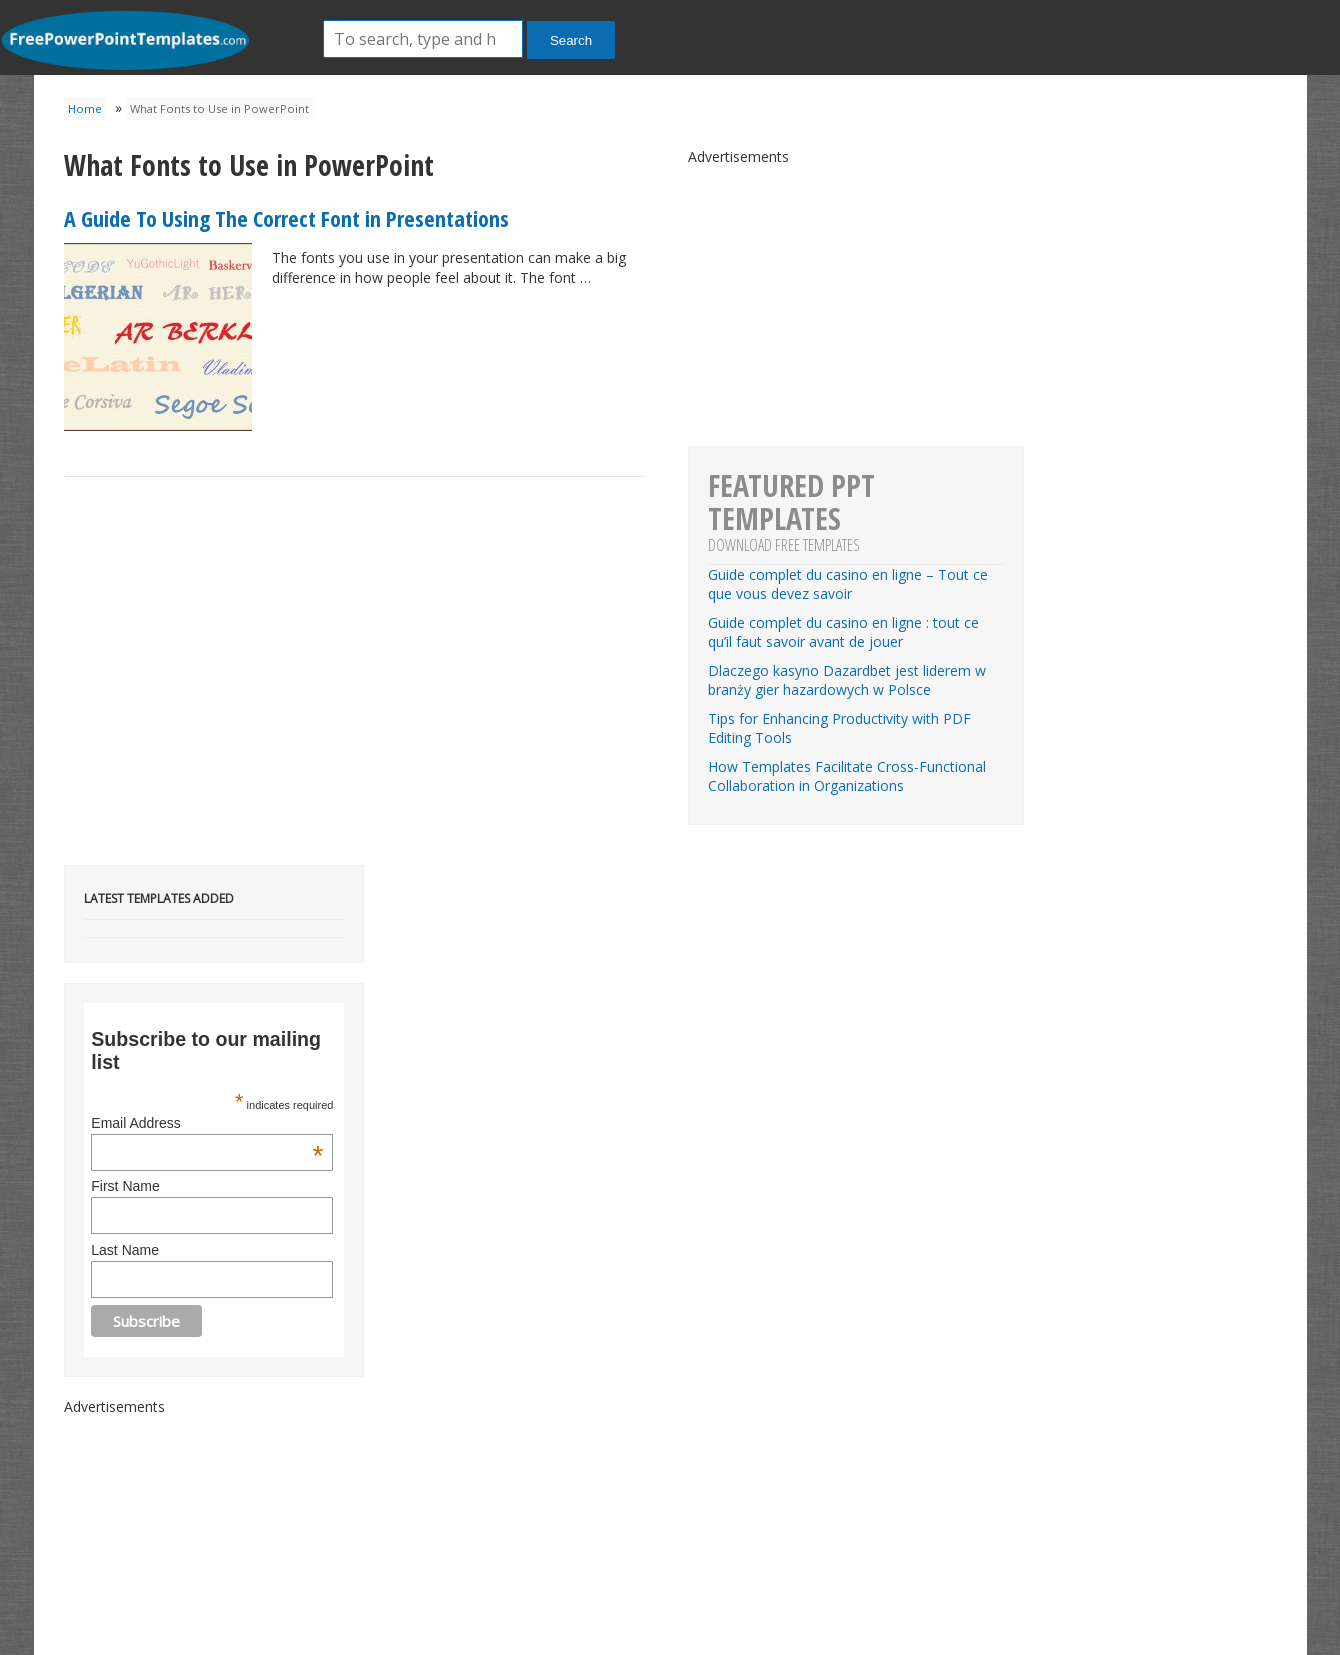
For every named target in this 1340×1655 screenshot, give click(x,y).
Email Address (207, 1123)
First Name (125, 1186)
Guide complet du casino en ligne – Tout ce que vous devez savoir (848, 584)
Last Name (125, 1250)
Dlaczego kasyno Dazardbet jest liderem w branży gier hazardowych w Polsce (847, 680)
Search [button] (571, 40)
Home (85, 108)
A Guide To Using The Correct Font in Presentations (286, 218)
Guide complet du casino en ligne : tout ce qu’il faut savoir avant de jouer (843, 632)
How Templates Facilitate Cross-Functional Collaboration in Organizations (847, 776)
